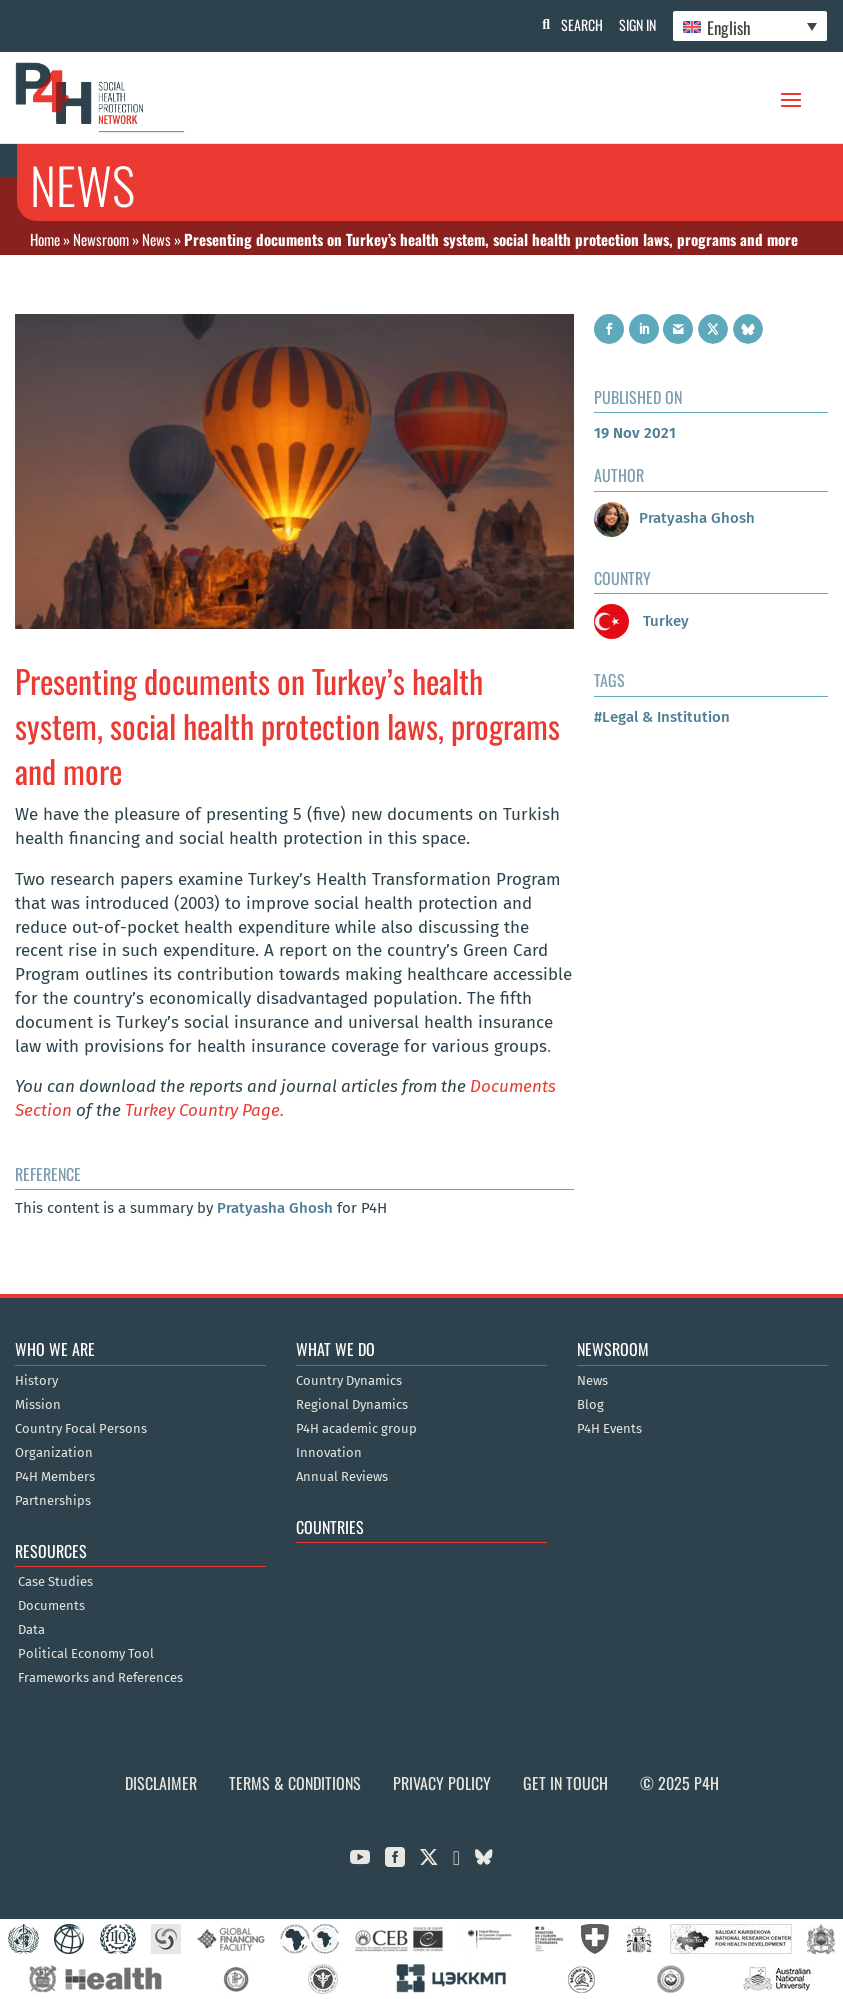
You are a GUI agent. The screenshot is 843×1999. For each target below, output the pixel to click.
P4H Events (609, 1429)
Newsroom (101, 239)
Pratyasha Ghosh (275, 1208)
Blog (590, 1405)
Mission (38, 1405)
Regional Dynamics (352, 1405)
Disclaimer (161, 1783)
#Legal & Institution (662, 717)
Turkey (641, 621)
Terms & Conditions (295, 1783)
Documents (51, 1606)
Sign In (633, 24)
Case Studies (55, 1582)
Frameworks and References (100, 1678)
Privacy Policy (442, 1783)
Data (31, 1630)
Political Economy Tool (86, 1654)
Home (45, 239)
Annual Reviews (342, 1477)
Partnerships (53, 1501)
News (156, 239)
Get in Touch (565, 1783)
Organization (54, 1453)
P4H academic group (356, 1429)
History (36, 1381)
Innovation (329, 1453)
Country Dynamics (349, 1381)
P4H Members (55, 1477)
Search (574, 24)
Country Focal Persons (81, 1429)
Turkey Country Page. (204, 1110)
